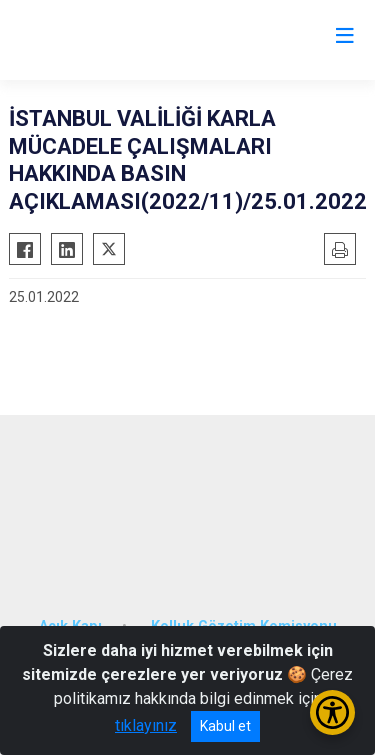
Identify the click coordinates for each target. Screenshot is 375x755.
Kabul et (225, 726)
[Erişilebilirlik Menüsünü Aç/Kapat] (332, 712)
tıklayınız (146, 725)
